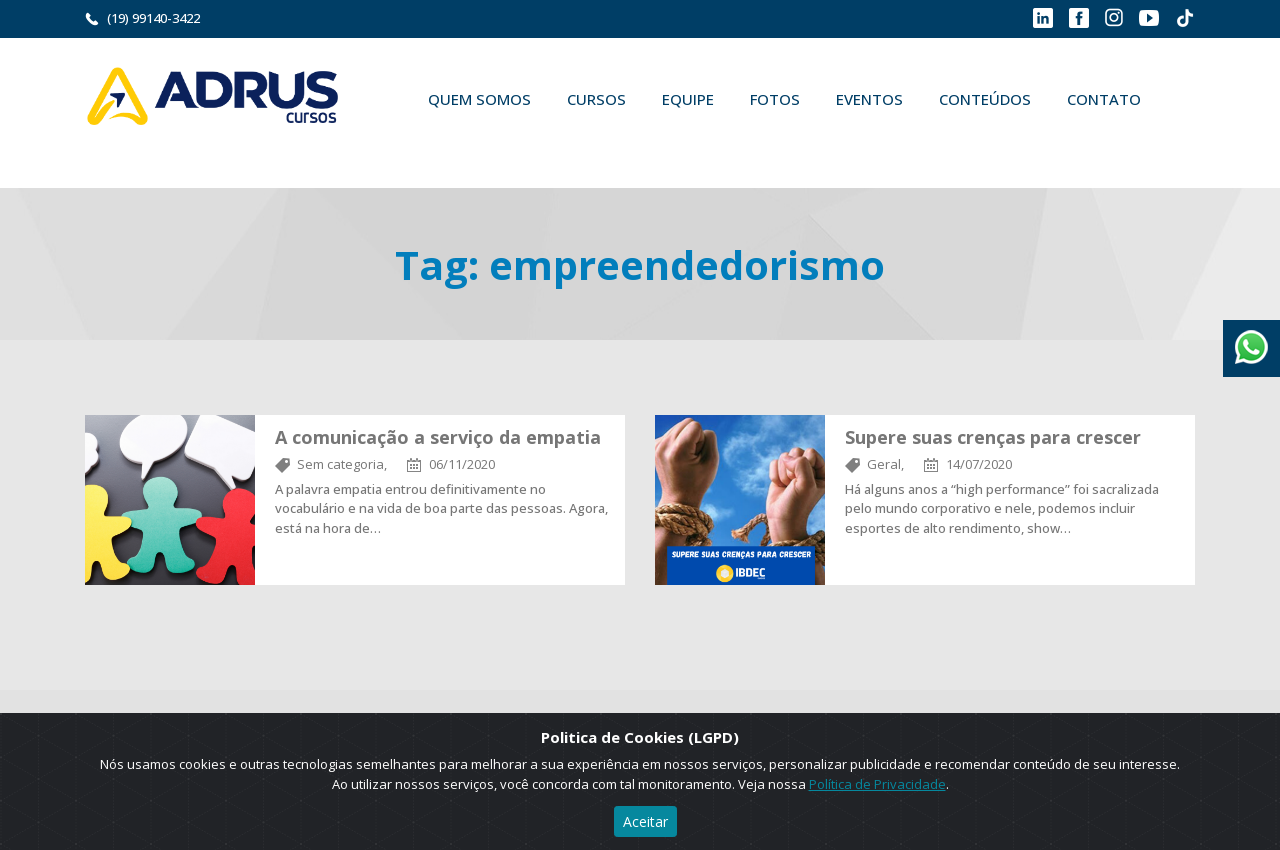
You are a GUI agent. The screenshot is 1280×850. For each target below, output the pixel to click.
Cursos (596, 99)
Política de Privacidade (877, 784)
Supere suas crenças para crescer (993, 437)
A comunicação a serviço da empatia (438, 437)
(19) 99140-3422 (153, 18)
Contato (1104, 99)
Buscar (439, 146)
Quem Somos (479, 99)
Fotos (775, 99)
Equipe (688, 99)
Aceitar (645, 821)
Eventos (869, 99)
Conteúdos (985, 99)
